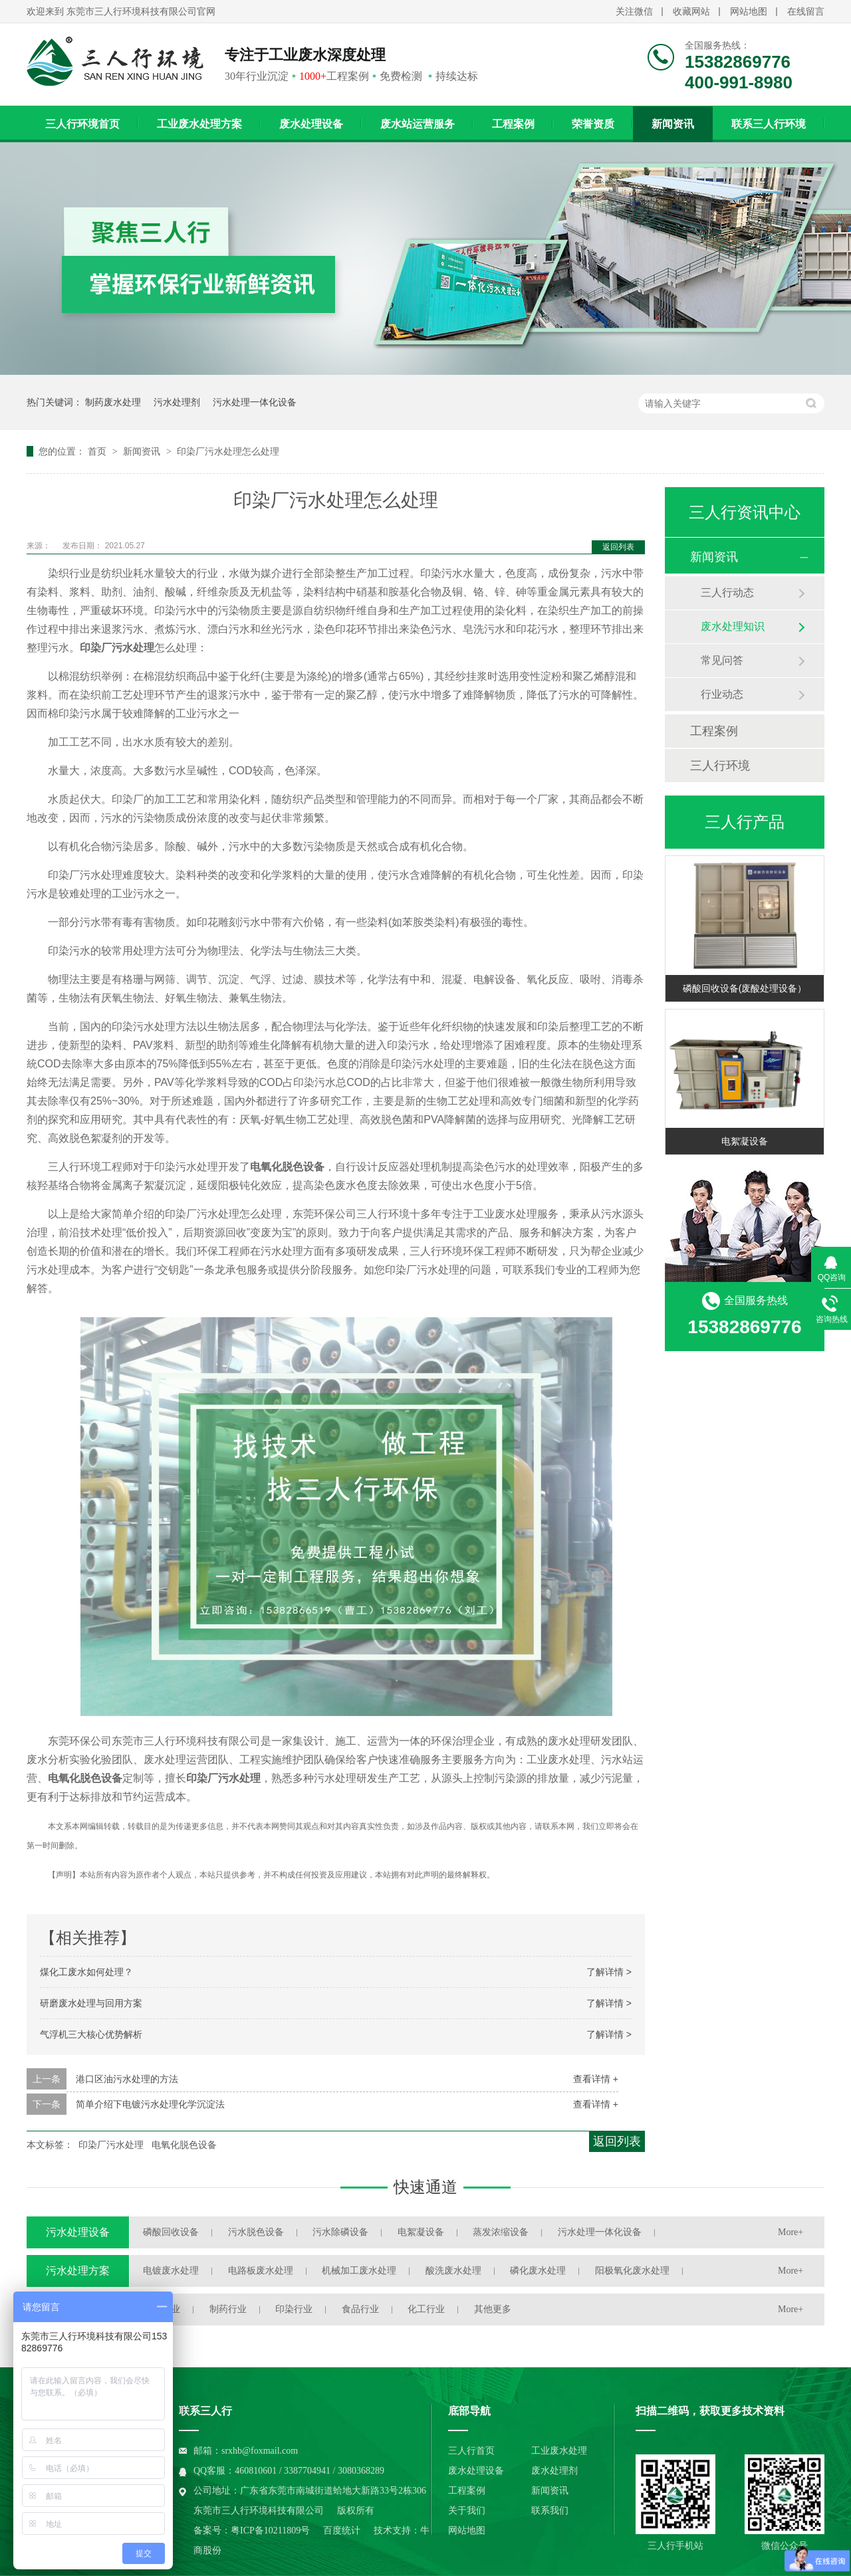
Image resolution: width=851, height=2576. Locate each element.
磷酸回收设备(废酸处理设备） (745, 988)
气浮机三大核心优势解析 (91, 2034)
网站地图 (748, 12)
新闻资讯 (673, 124)
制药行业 (228, 2309)
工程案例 (513, 124)
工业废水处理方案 (199, 124)
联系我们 (549, 2511)
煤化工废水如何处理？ (86, 1972)
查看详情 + (595, 2079)
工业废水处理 (559, 2451)
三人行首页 (471, 2451)
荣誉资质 (593, 124)
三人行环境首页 (82, 124)
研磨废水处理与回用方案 (91, 2003)
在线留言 (805, 12)
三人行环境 (720, 765)
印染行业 (293, 2309)
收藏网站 (691, 12)
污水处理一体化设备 (255, 402)
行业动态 (722, 694)
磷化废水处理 (538, 2271)
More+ (790, 2232)
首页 (98, 451)
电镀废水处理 (171, 2271)
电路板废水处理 (260, 2271)
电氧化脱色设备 (184, 2144)
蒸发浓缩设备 (501, 2232)
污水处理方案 (78, 2270)
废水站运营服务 (417, 124)
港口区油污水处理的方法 (127, 2079)
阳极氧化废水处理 (632, 2271)
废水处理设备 (311, 124)
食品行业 (360, 2309)
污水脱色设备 (256, 2232)
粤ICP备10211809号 (270, 2530)
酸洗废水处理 (453, 2271)
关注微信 (634, 12)
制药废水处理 (113, 402)
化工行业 (426, 2309)
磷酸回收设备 (171, 2232)
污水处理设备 (78, 2232)
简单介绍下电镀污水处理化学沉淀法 (150, 2104)
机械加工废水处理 (359, 2271)
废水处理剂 (554, 2471)
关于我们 (466, 2511)
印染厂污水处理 (111, 2144)
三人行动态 (727, 592)
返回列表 (618, 547)
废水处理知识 (733, 626)
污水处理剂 (177, 402)
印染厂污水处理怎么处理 (228, 451)
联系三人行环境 (768, 124)
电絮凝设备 (744, 1141)
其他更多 (492, 2309)
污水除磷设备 (340, 2232)
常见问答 (722, 660)
